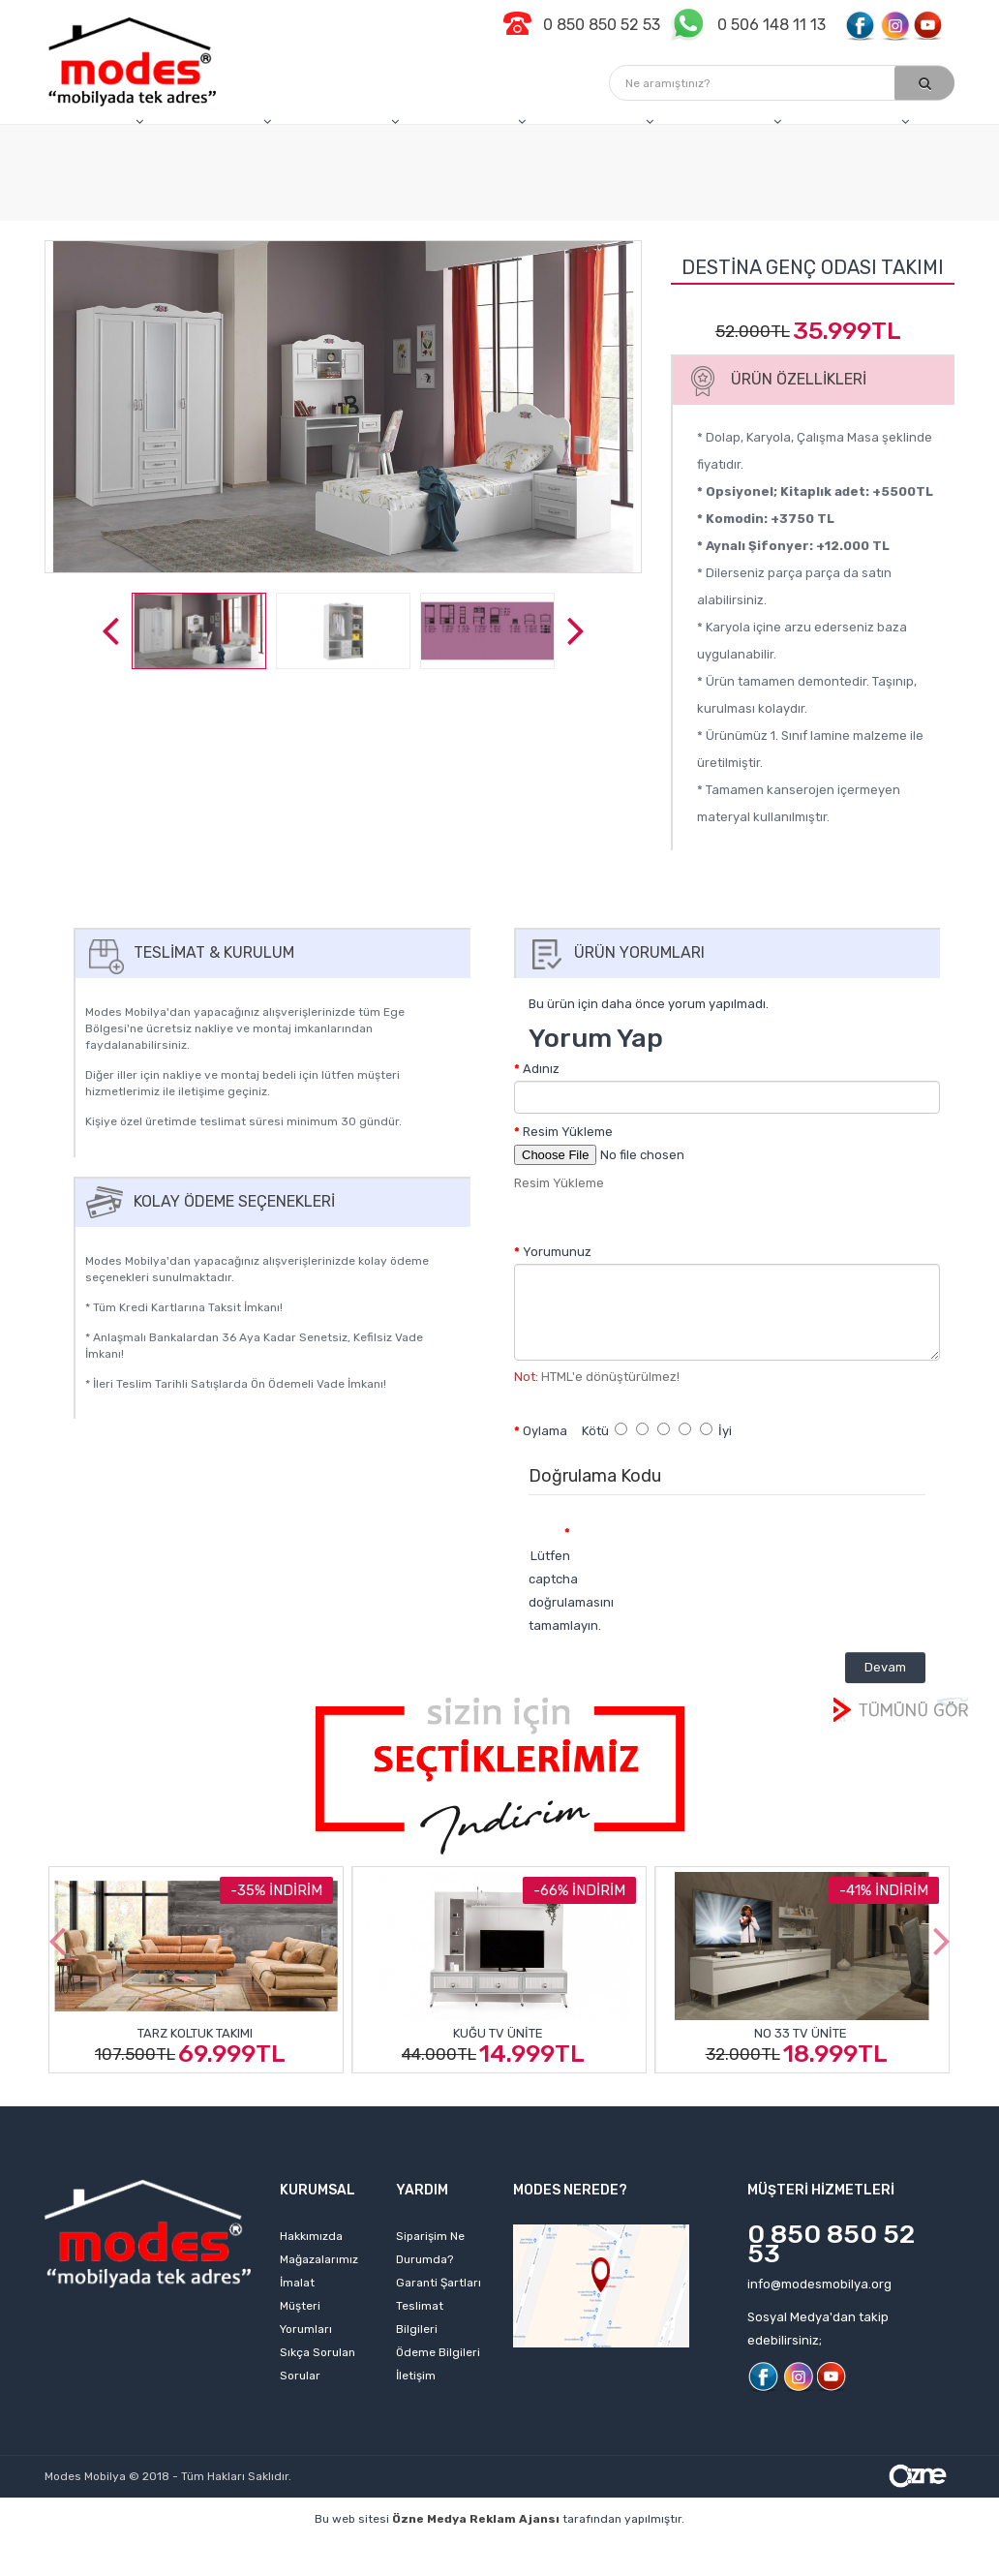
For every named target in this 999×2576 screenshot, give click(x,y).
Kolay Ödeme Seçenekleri (208, 1201)
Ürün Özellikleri (772, 379)
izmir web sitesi (926, 2548)
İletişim (416, 2375)
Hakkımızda (311, 2236)
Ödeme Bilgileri (438, 2352)
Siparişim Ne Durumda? (430, 2247)
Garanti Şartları (438, 2282)
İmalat (297, 2282)
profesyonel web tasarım (101, 2548)
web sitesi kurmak (417, 2567)
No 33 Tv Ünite (800, 2033)
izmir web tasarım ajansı (474, 2548)
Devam (885, 1667)
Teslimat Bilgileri (419, 2317)
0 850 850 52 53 (831, 2244)
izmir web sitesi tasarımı (565, 2567)
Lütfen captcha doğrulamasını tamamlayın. (557, 1591)
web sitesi (350, 2548)
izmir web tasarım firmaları (782, 2548)
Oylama (545, 1431)
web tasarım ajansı (624, 2548)
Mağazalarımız (319, 2259)
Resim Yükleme (568, 1131)
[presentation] (746, 1552)
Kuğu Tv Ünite (498, 2033)
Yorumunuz (557, 1251)
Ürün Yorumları (613, 952)
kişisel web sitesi (248, 2548)
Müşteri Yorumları (306, 2317)
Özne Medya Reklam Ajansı (476, 2519)
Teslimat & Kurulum (187, 952)
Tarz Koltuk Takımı (195, 2033)
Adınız (541, 1068)
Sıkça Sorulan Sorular (317, 2364)
